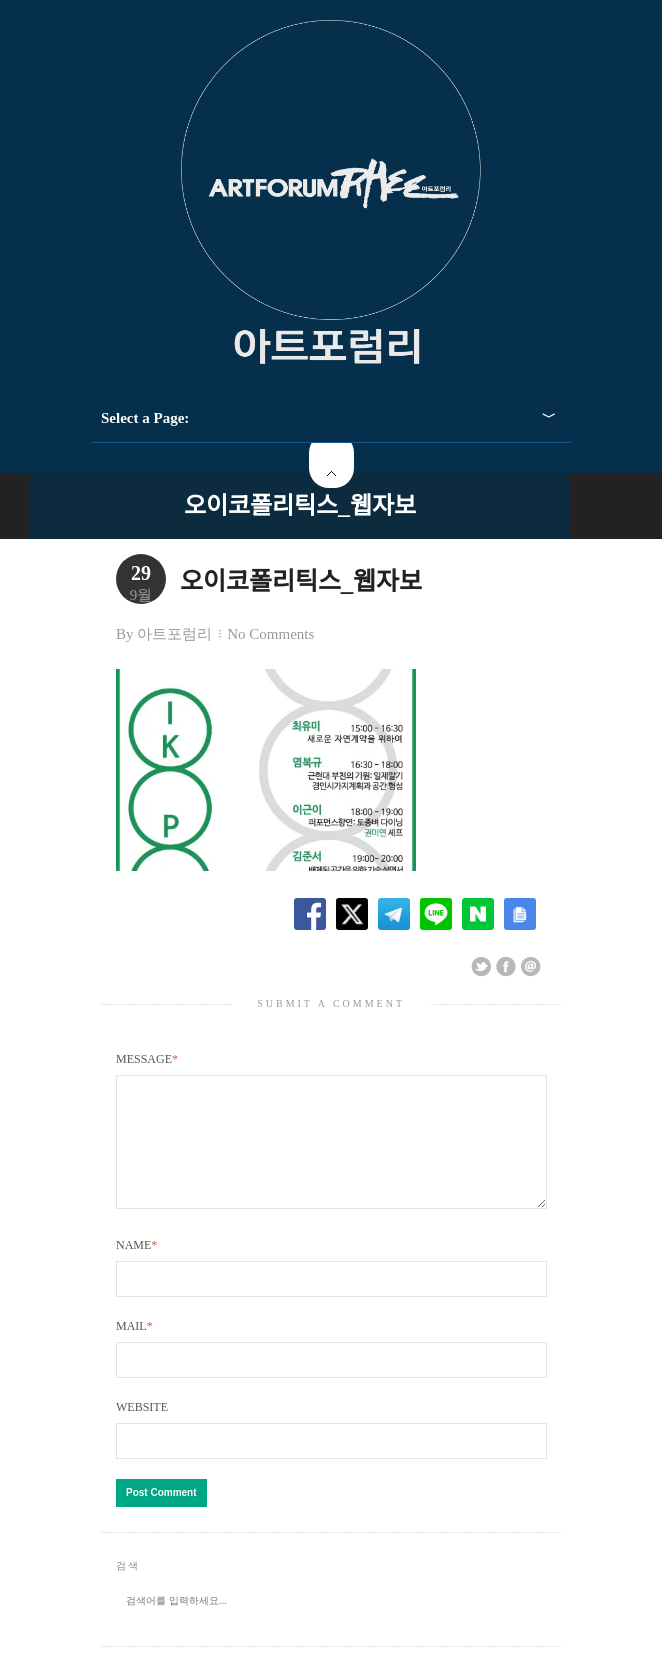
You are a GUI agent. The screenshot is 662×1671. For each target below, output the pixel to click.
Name (136, 1269)
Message (147, 1059)
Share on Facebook (506, 967)
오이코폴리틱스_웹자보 (300, 506)
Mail (134, 1350)
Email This (531, 967)
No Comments (270, 634)
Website (142, 1431)
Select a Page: (145, 418)
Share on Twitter (481, 967)
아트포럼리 (174, 634)
